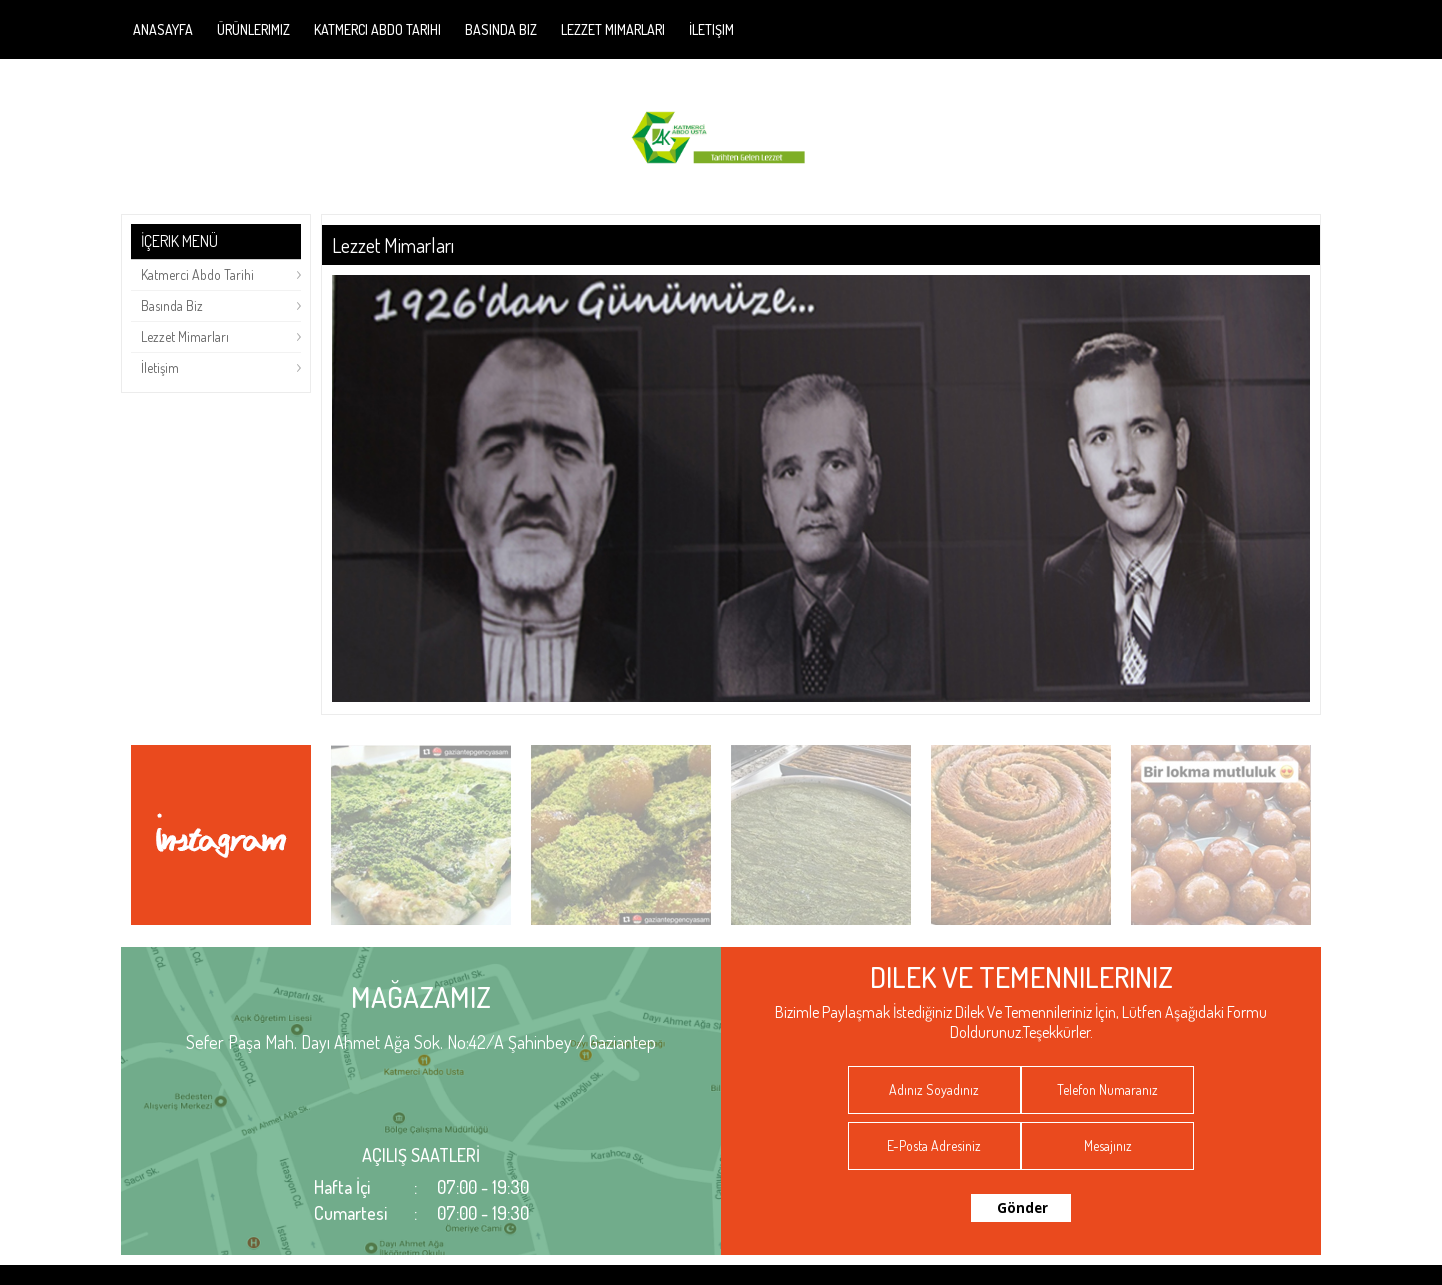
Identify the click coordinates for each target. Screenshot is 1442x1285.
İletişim (711, 29)
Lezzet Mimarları (613, 29)
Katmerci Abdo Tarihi (377, 29)
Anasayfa (163, 29)
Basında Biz (501, 29)
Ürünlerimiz (253, 29)
